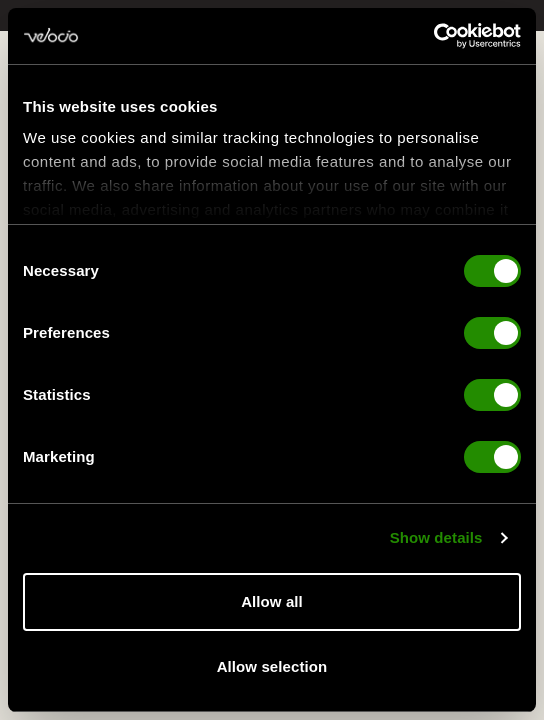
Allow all (272, 601)
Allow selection (272, 666)
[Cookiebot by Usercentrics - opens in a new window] (433, 36)
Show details (436, 539)
